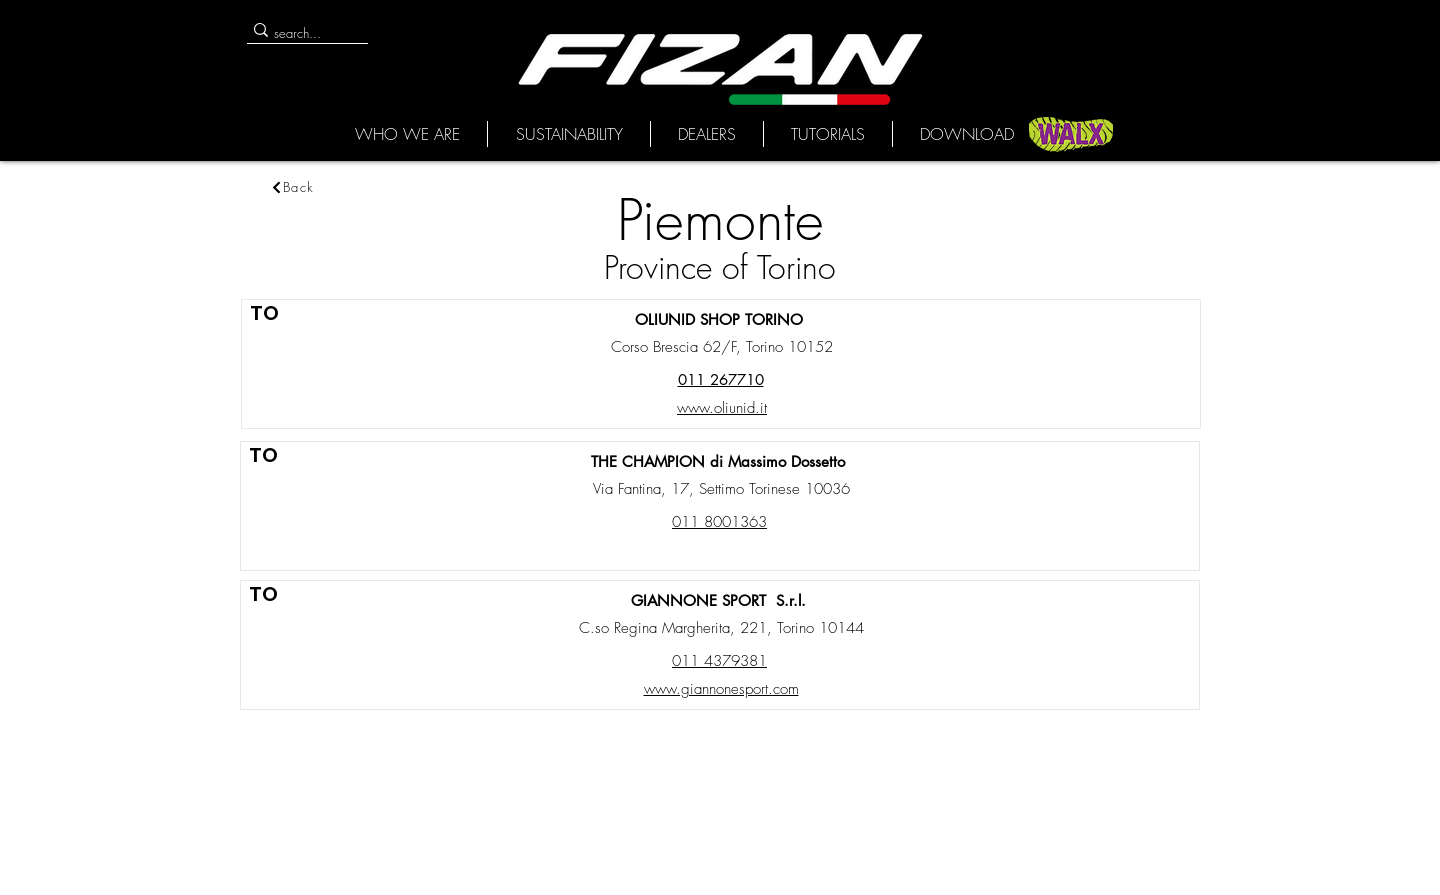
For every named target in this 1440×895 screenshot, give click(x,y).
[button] (407, 134)
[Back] (292, 187)
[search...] (300, 33)
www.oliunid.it (722, 408)
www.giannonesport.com (721, 689)
